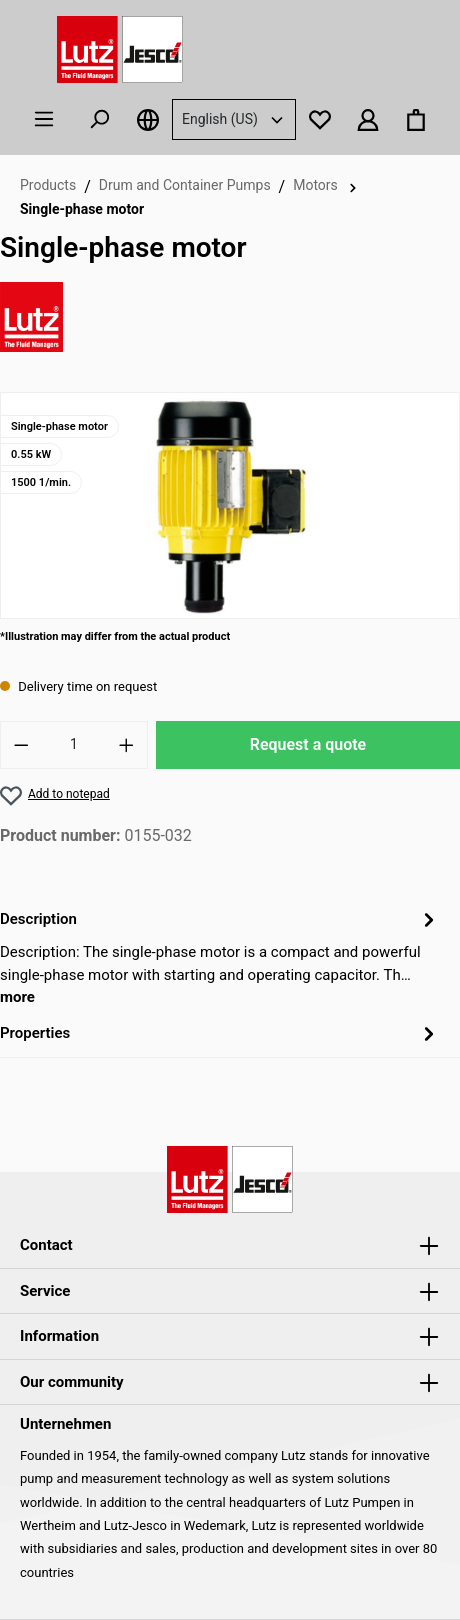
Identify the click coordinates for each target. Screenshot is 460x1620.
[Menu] (44, 119)
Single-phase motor (82, 209)
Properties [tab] (220, 1033)
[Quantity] (74, 745)
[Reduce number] (21, 745)
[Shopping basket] (416, 119)
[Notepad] (320, 119)
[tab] (220, 957)
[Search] (99, 119)
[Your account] (368, 119)
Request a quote (308, 744)
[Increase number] (127, 745)
